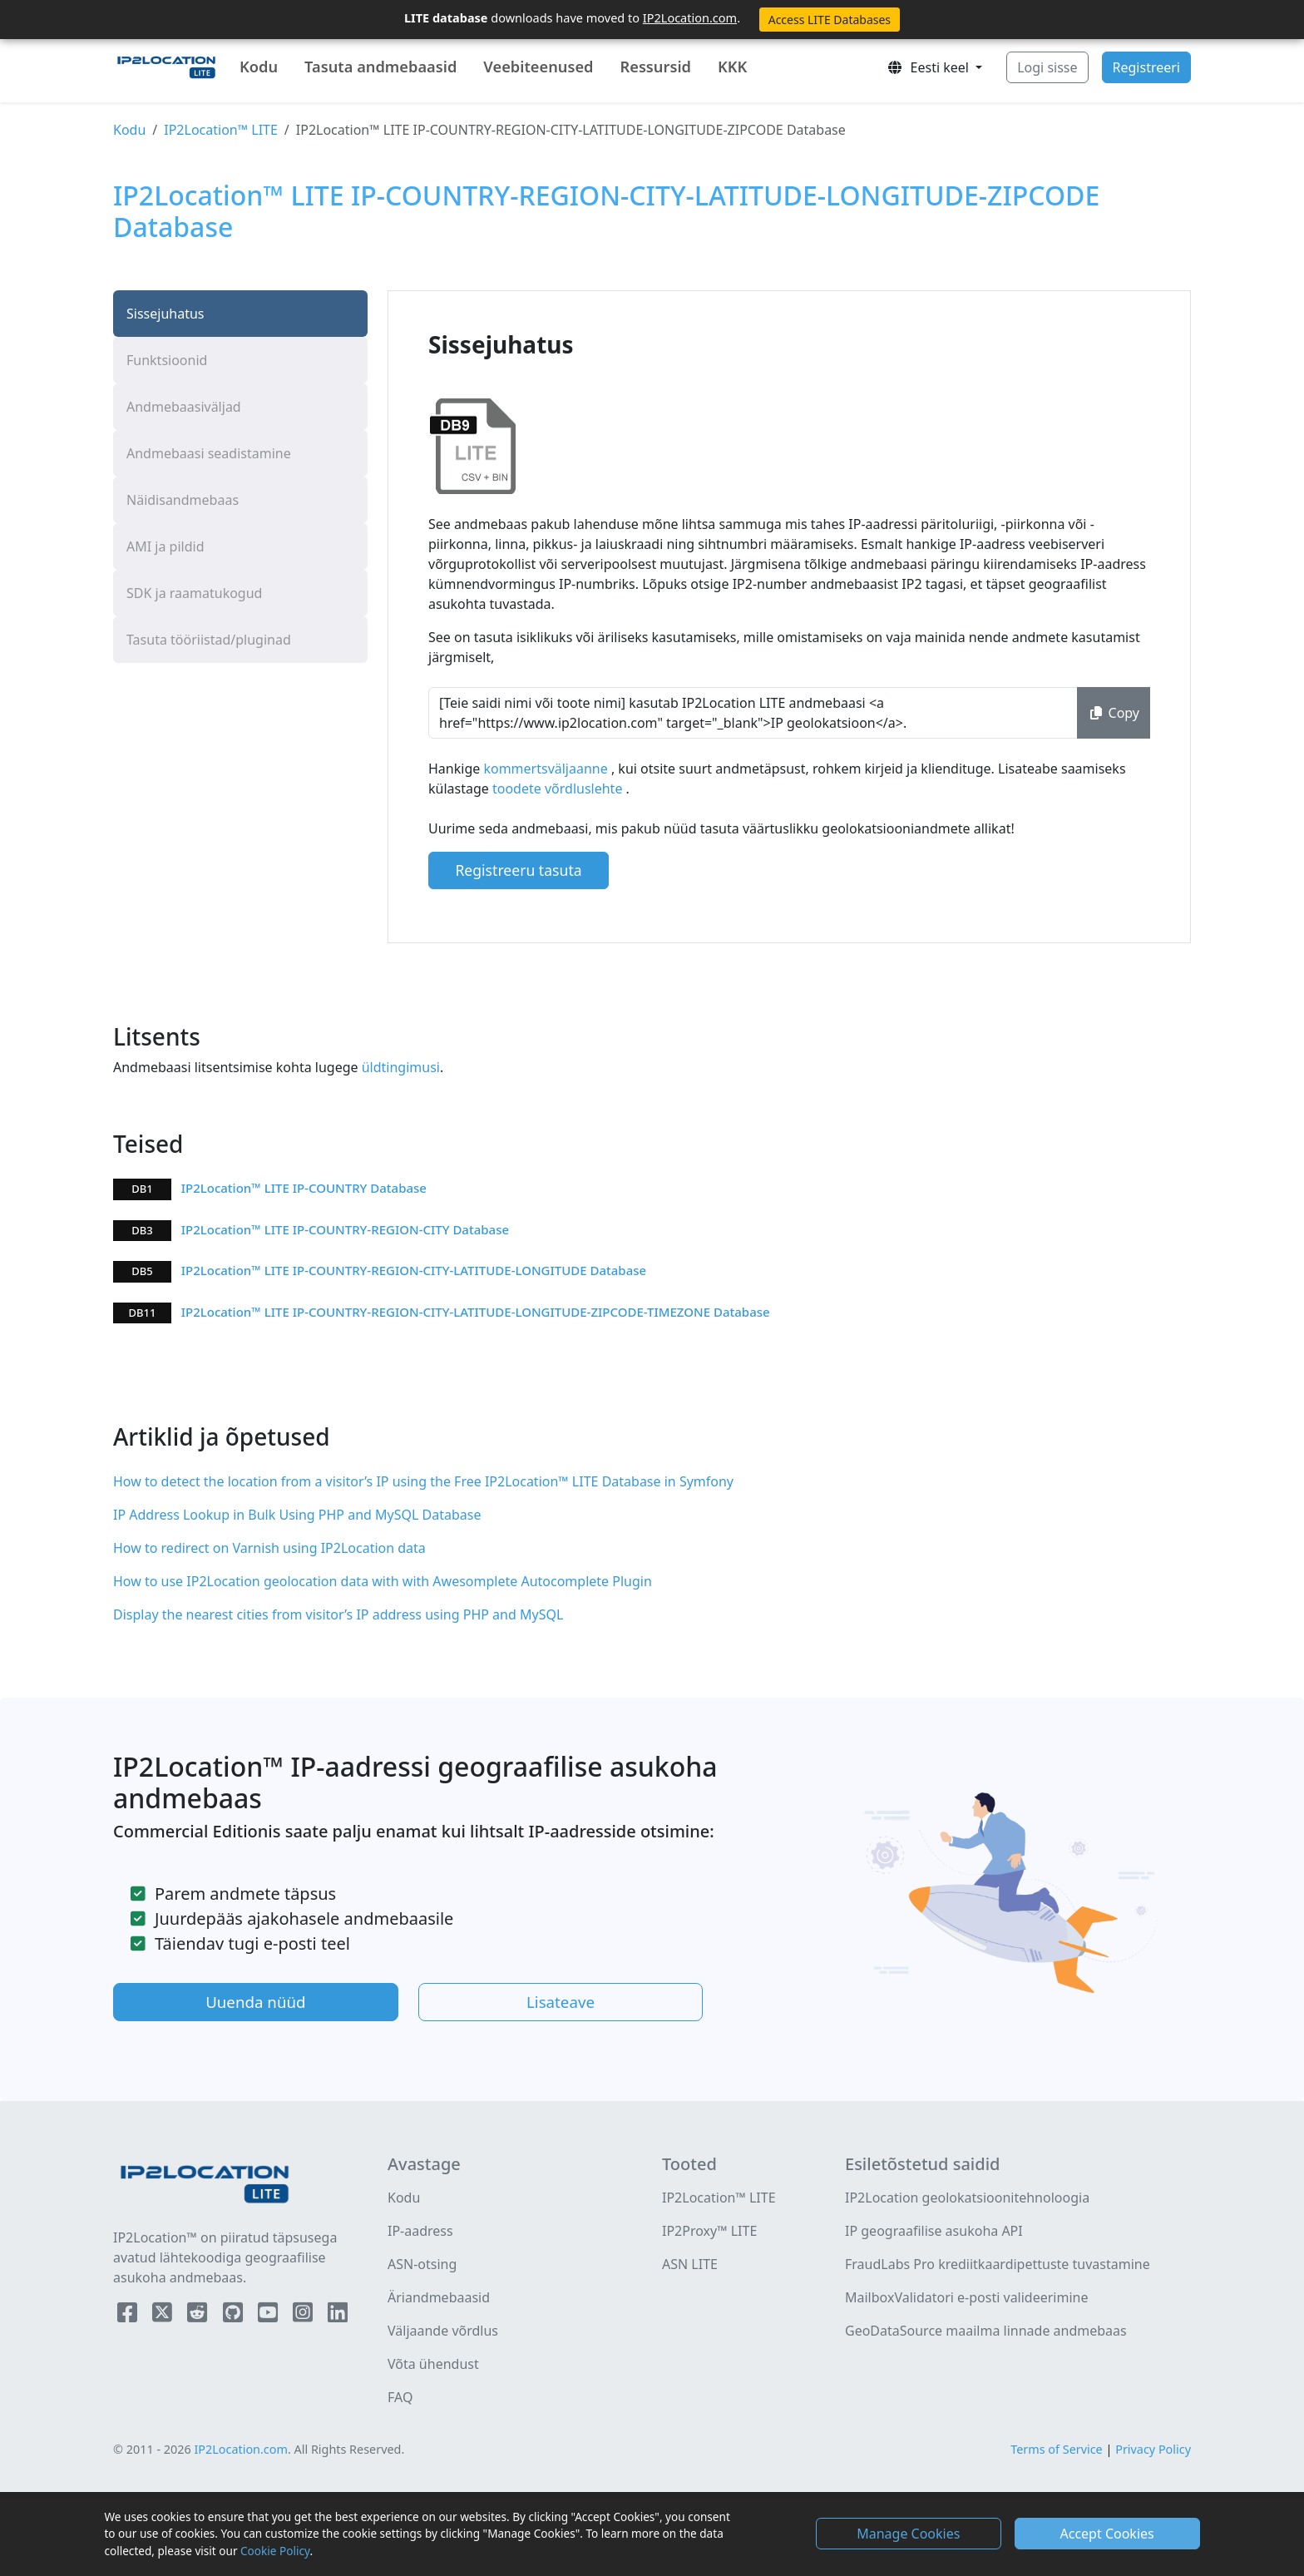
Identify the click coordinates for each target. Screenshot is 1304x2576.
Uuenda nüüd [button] (255, 2001)
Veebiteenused (538, 67)
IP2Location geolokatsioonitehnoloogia (967, 2197)
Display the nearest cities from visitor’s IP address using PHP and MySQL (338, 1614)
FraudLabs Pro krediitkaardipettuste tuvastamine (997, 2264)
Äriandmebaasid (439, 2297)
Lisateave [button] (560, 2001)
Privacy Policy (1153, 2449)
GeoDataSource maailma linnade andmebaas (986, 2330)
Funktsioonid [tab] (166, 360)
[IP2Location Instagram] (304, 2316)
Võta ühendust (433, 2364)
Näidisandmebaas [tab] (182, 500)
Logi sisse (1047, 67)
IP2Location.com (690, 17)
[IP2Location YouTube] (269, 2316)
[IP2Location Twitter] (164, 2316)
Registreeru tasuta (518, 870)
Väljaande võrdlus (443, 2330)
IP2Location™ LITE (221, 130)
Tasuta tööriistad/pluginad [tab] (208, 639)
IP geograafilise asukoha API (934, 2231)
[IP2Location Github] (234, 2316)
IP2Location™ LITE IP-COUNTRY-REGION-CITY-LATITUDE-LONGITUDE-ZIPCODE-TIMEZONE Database (475, 1311)
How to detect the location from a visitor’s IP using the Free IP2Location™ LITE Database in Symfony (423, 1481)
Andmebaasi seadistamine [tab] (208, 453)
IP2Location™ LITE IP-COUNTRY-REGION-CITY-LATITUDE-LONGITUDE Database (413, 1270)
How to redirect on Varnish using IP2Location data (269, 1548)
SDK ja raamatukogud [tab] (194, 593)
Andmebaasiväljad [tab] (183, 407)
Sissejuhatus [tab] (165, 313)
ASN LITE (690, 2264)
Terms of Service (1056, 2449)
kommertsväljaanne (547, 768)
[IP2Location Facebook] (129, 2316)
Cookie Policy (274, 2551)
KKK (732, 67)
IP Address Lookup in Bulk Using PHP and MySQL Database (297, 1515)
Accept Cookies (1107, 2533)
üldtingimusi (399, 1067)
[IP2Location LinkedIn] (338, 2316)
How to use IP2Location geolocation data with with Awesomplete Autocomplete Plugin (382, 1581)
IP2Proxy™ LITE (709, 2231)
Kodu (259, 67)
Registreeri (1146, 67)
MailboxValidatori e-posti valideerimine (967, 2297)
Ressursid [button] (655, 67)
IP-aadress (420, 2231)
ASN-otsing (422, 2264)
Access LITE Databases (829, 19)
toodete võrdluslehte (559, 788)
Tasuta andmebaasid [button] (380, 67)
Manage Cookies (908, 2533)
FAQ (400, 2397)
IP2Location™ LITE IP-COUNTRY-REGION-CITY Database (345, 1229)
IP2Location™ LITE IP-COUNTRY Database (304, 1187)
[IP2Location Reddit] (199, 2316)
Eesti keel (929, 67)
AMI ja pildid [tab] (165, 546)
